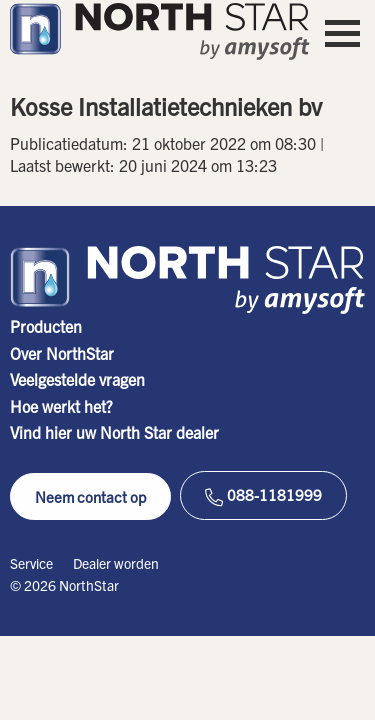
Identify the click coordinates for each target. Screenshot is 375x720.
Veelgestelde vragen (77, 379)
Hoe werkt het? (61, 406)
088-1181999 (263, 495)
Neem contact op (90, 496)
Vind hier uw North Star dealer (114, 432)
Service (31, 563)
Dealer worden (116, 563)
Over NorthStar (62, 353)
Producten (46, 326)
